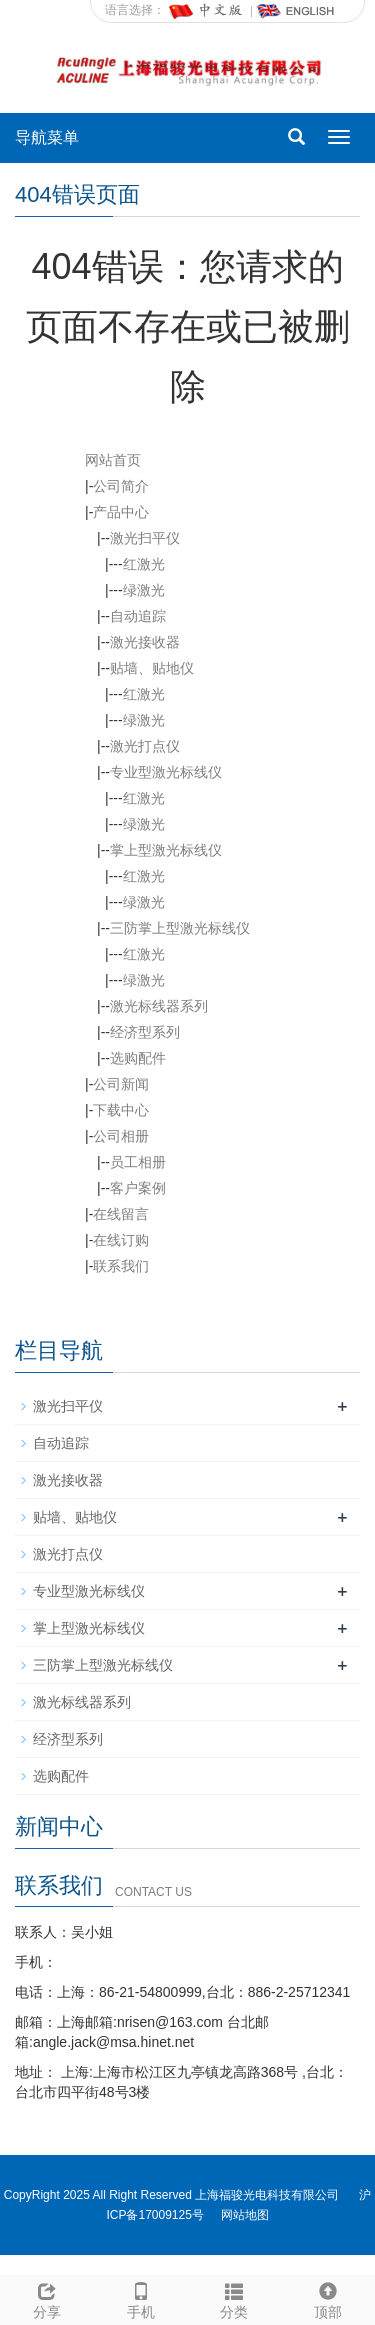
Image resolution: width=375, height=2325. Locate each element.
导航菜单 (47, 137)
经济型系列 (145, 1032)
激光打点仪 (145, 746)
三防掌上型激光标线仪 (180, 928)
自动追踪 (138, 616)
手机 (141, 2298)
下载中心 (121, 1110)
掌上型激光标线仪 (166, 850)
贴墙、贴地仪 (152, 668)
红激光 (144, 564)
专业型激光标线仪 (166, 772)
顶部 (328, 2298)
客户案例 (138, 1188)
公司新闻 (121, 1084)
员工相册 (138, 1162)
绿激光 (144, 590)
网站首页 (113, 460)
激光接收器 (145, 642)
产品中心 (121, 512)
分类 (235, 2298)
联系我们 (121, 1266)
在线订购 (121, 1240)
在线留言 (121, 1214)
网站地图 (245, 2215)
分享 (47, 2298)
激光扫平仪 (145, 538)
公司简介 (121, 486)
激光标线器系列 (159, 1006)
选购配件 (138, 1058)
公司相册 (121, 1136)
